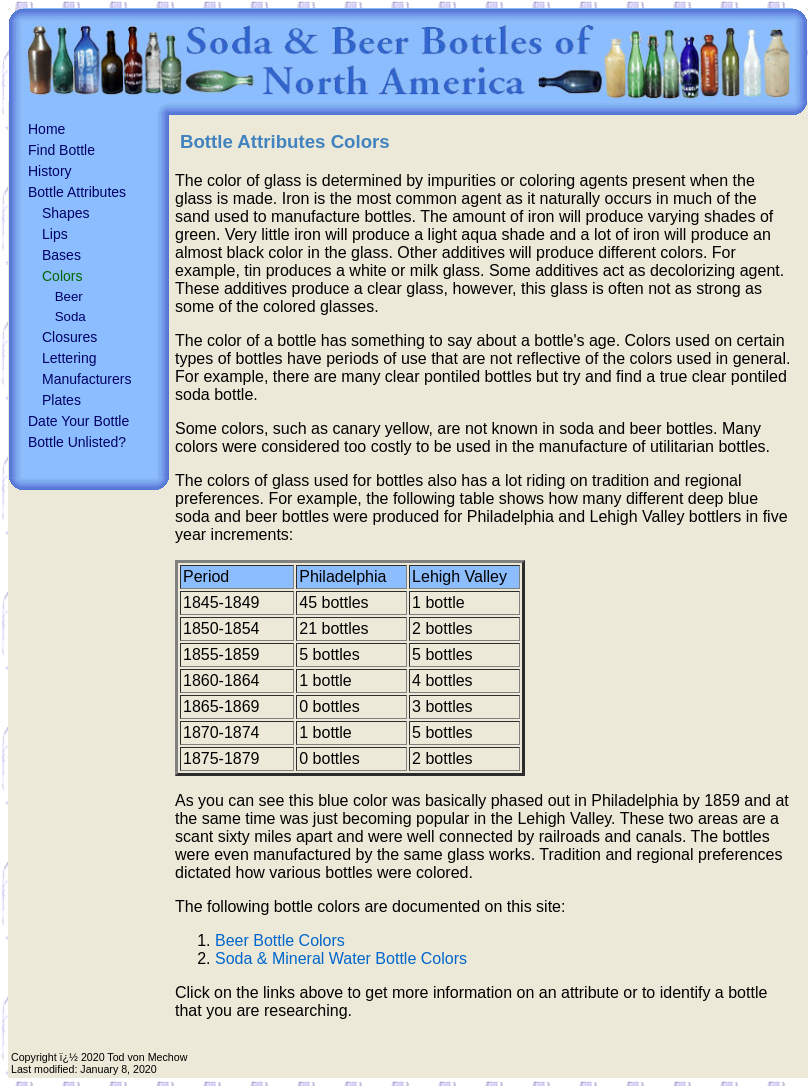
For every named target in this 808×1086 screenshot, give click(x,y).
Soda (70, 316)
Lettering (69, 358)
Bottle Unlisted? (77, 442)
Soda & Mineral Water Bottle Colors (341, 958)
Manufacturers (86, 379)
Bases (61, 255)
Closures (69, 337)
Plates (61, 400)
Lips (55, 234)
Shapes (65, 213)
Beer (69, 296)
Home (46, 129)
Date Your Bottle (78, 421)
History (50, 171)
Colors (62, 276)
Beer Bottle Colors (280, 940)
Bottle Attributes (77, 192)
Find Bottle (61, 150)
